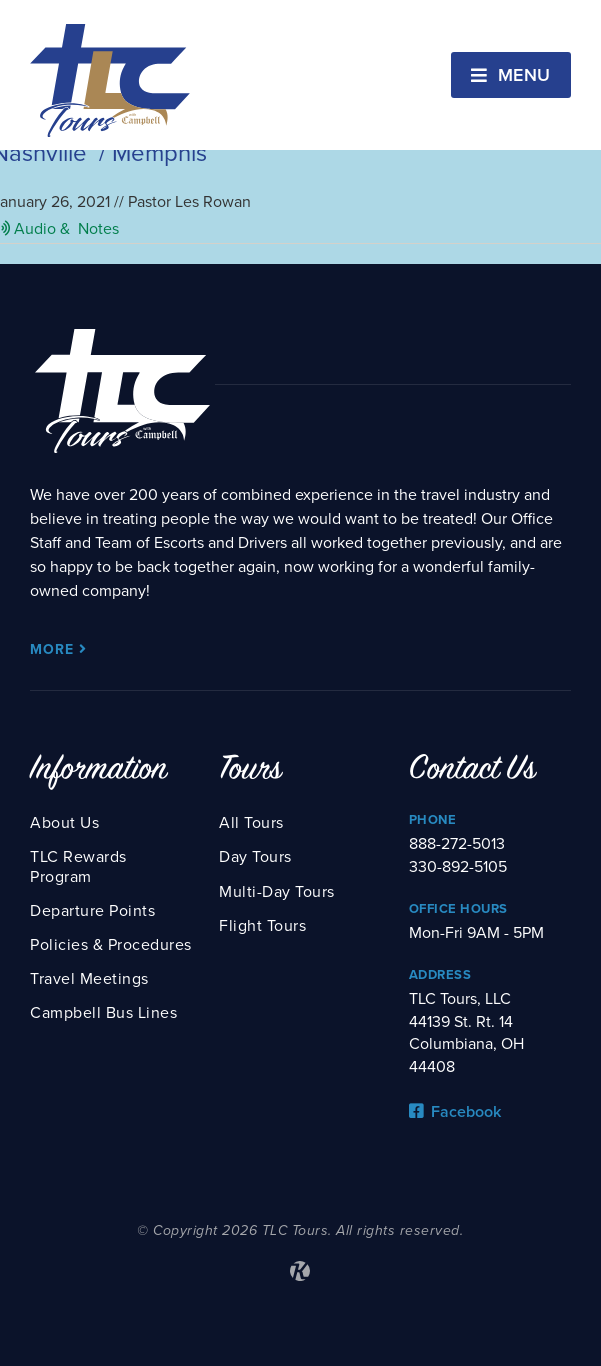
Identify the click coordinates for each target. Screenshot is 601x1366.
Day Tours (255, 857)
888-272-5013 (457, 844)
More (58, 649)
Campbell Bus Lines (103, 1013)
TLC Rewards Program (78, 866)
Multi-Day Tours (277, 892)
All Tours (251, 823)
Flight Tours (262, 926)
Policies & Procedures (111, 945)
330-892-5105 (458, 867)
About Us (64, 823)
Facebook (455, 1112)
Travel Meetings (89, 979)
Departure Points (92, 911)
